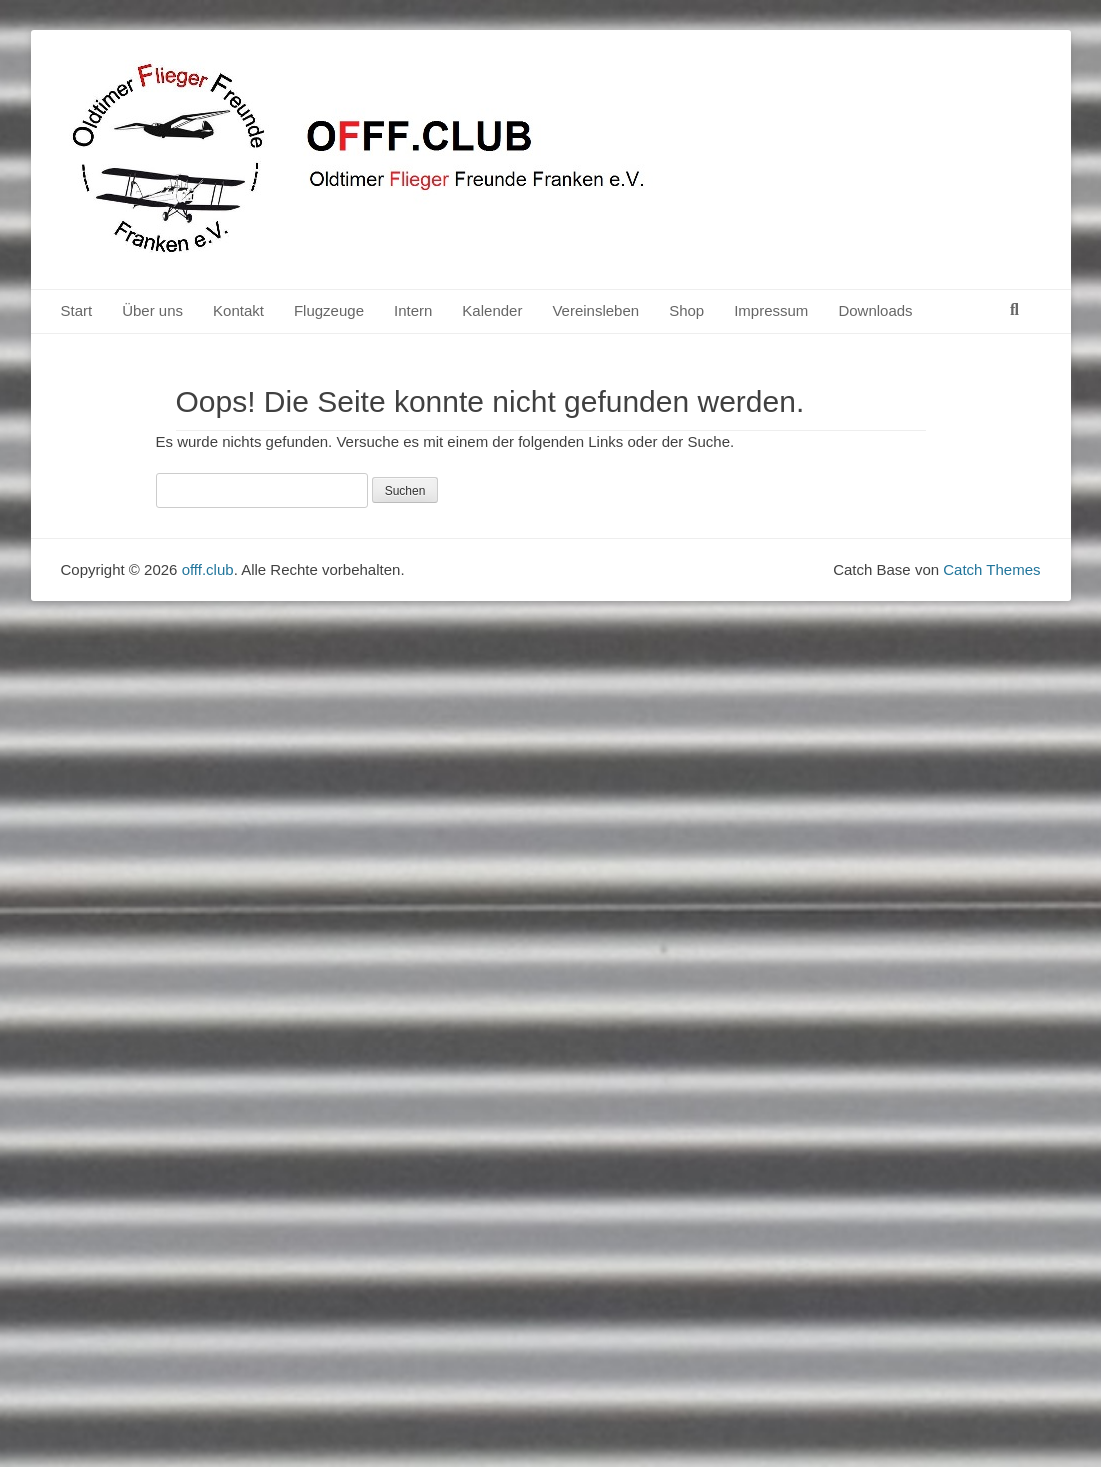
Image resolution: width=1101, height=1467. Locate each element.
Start (77, 310)
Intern (413, 310)
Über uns (152, 310)
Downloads (875, 310)
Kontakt (238, 310)
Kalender (492, 310)
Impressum (771, 310)
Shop (686, 310)
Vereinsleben (595, 310)
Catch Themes (991, 569)
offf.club (208, 569)
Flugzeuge (329, 310)
